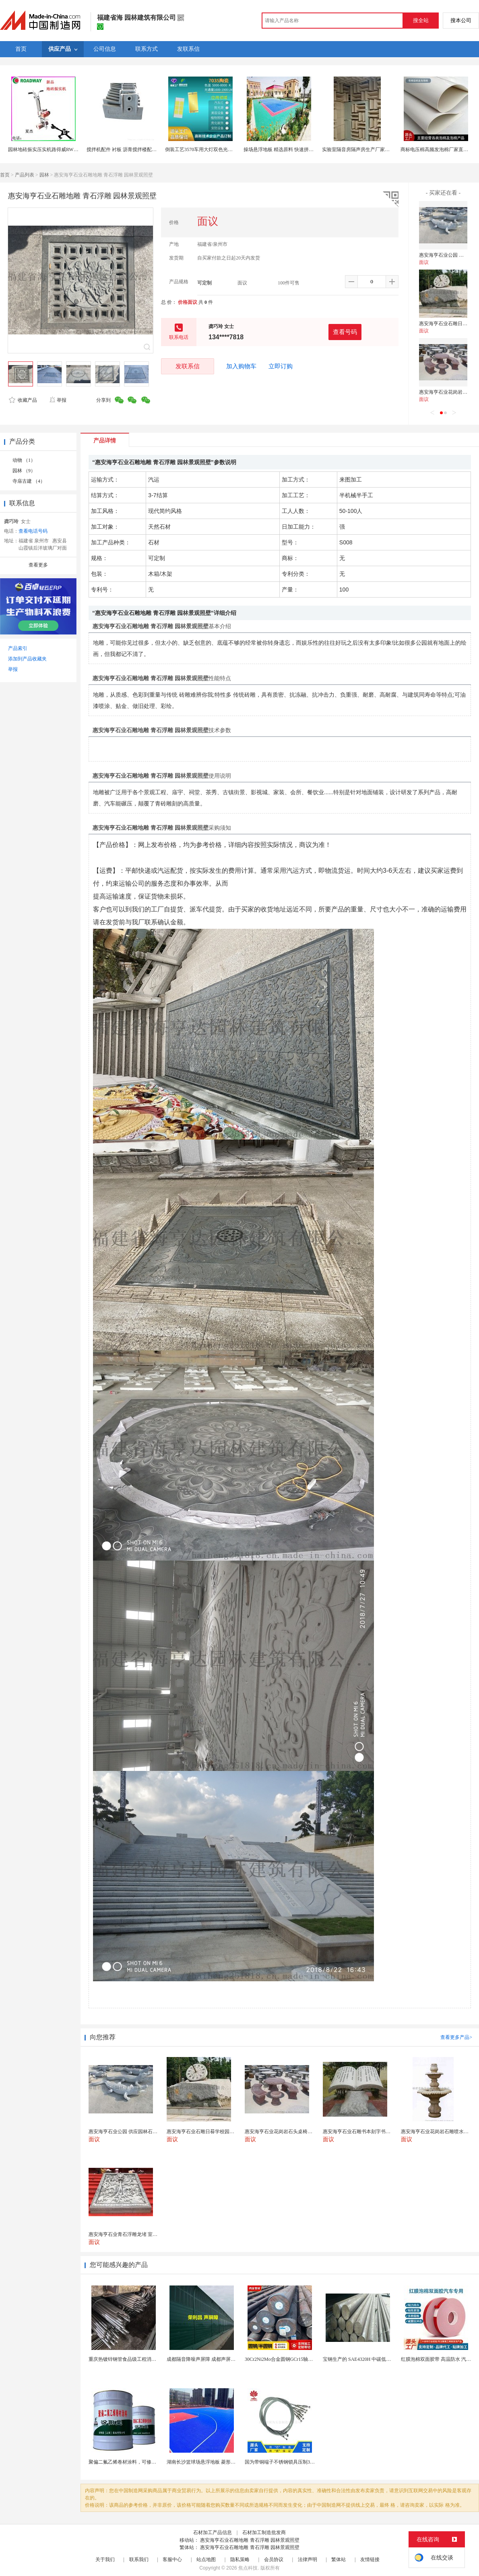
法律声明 (307, 2559)
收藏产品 (23, 400)
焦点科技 (248, 2568)
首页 (5, 175)
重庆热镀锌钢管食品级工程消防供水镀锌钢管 (137, 2359)
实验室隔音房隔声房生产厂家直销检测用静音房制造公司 (382, 149)
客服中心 (172, 2559)
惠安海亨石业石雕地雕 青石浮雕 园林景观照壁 (249, 2540)
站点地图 (206, 2559)
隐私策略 (240, 2559)
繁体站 (338, 2559)
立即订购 (280, 366)
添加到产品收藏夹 (27, 659)
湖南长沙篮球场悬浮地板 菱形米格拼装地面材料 (218, 2462)
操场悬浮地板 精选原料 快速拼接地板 (283, 149)
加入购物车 (241, 366)
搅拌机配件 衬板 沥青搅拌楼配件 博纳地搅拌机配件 (141, 149)
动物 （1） (23, 460)
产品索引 (17, 648)
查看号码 (345, 331)
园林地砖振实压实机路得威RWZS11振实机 (53, 149)
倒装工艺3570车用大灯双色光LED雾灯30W (210, 149)
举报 (57, 400)
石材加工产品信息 (212, 2532)
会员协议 (273, 2559)
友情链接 (370, 2559)
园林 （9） (23, 470)
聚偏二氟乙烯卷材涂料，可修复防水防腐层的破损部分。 (149, 2462)
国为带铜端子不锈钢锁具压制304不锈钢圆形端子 (297, 2462)
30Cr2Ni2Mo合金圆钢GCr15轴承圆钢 (283, 2359)
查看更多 (38, 565)
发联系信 (187, 366)
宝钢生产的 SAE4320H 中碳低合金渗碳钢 (366, 2359)
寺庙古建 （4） (28, 481)
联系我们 (139, 2559)
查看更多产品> (456, 2037)
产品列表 (24, 175)
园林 (44, 175)
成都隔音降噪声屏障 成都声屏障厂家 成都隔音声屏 (221, 2359)
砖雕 (184, 694)
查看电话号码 (33, 531)
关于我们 (105, 2559)
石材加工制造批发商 (264, 2532)
